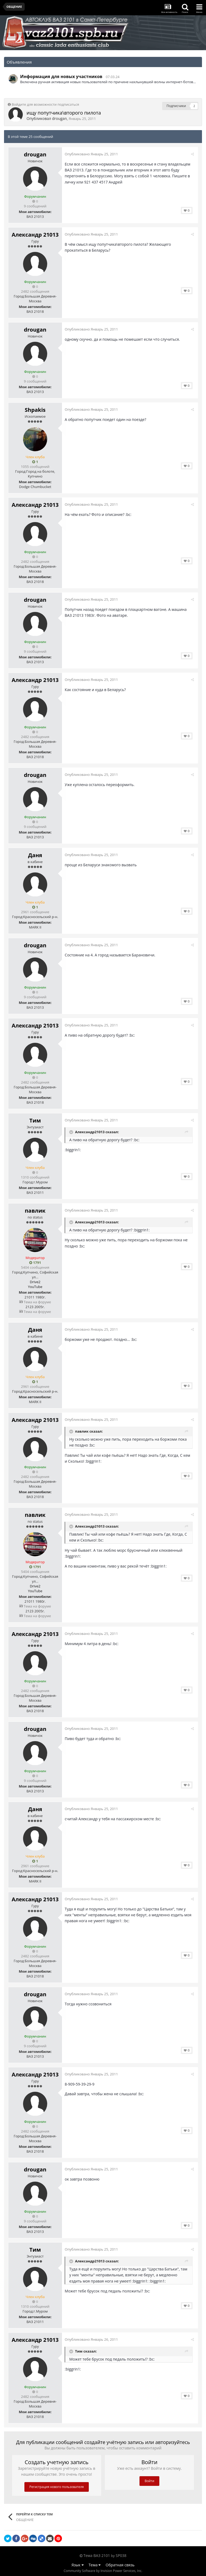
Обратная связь (120, 2564)
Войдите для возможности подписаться (45, 104)
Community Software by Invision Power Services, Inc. (103, 2570)
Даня (35, 855)
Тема (95, 2564)
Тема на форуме (35, 1302)
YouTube (35, 1286)
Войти (149, 2481)
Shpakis (35, 409)
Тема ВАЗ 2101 (96, 2555)
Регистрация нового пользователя (57, 2487)
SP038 (121, 2555)
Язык (78, 2564)
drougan (59, 118)
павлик (35, 1210)
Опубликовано (92, 154)
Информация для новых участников (61, 76)
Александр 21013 (35, 234)
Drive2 (35, 1281)
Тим (35, 1120)
